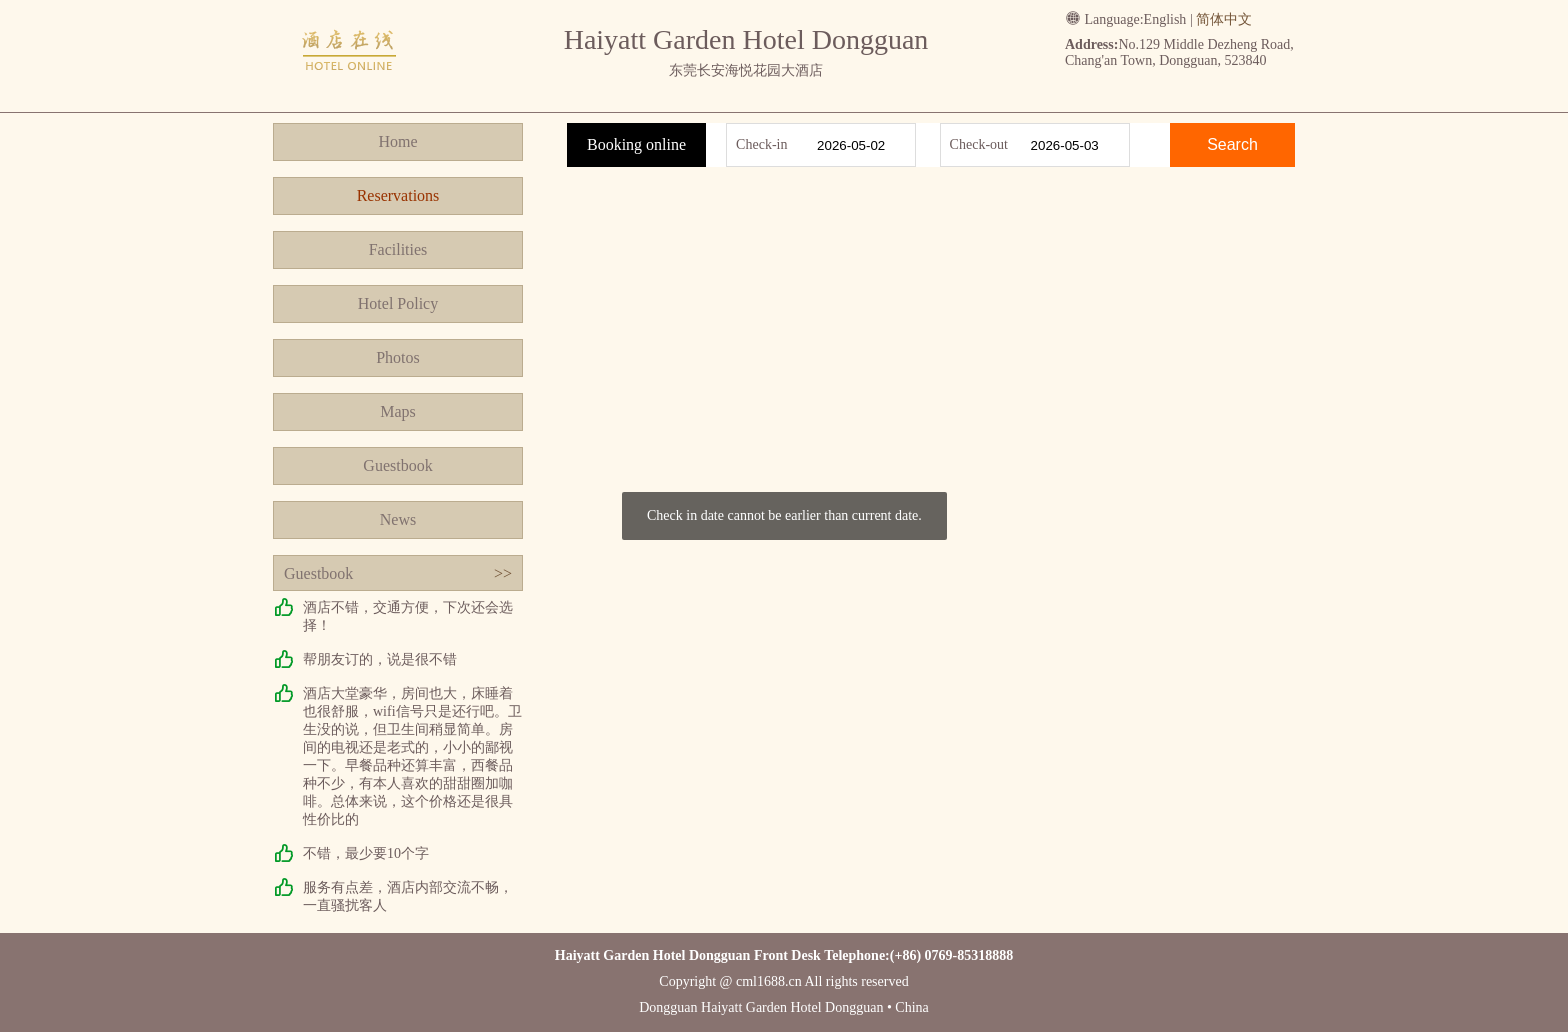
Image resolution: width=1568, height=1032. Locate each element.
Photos (398, 357)
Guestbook (397, 465)
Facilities (398, 249)
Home (397, 141)
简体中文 (1224, 19)
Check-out (979, 144)
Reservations (398, 195)
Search (1232, 144)
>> (503, 573)
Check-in (761, 144)
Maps (398, 411)
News (398, 519)
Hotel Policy (398, 303)
